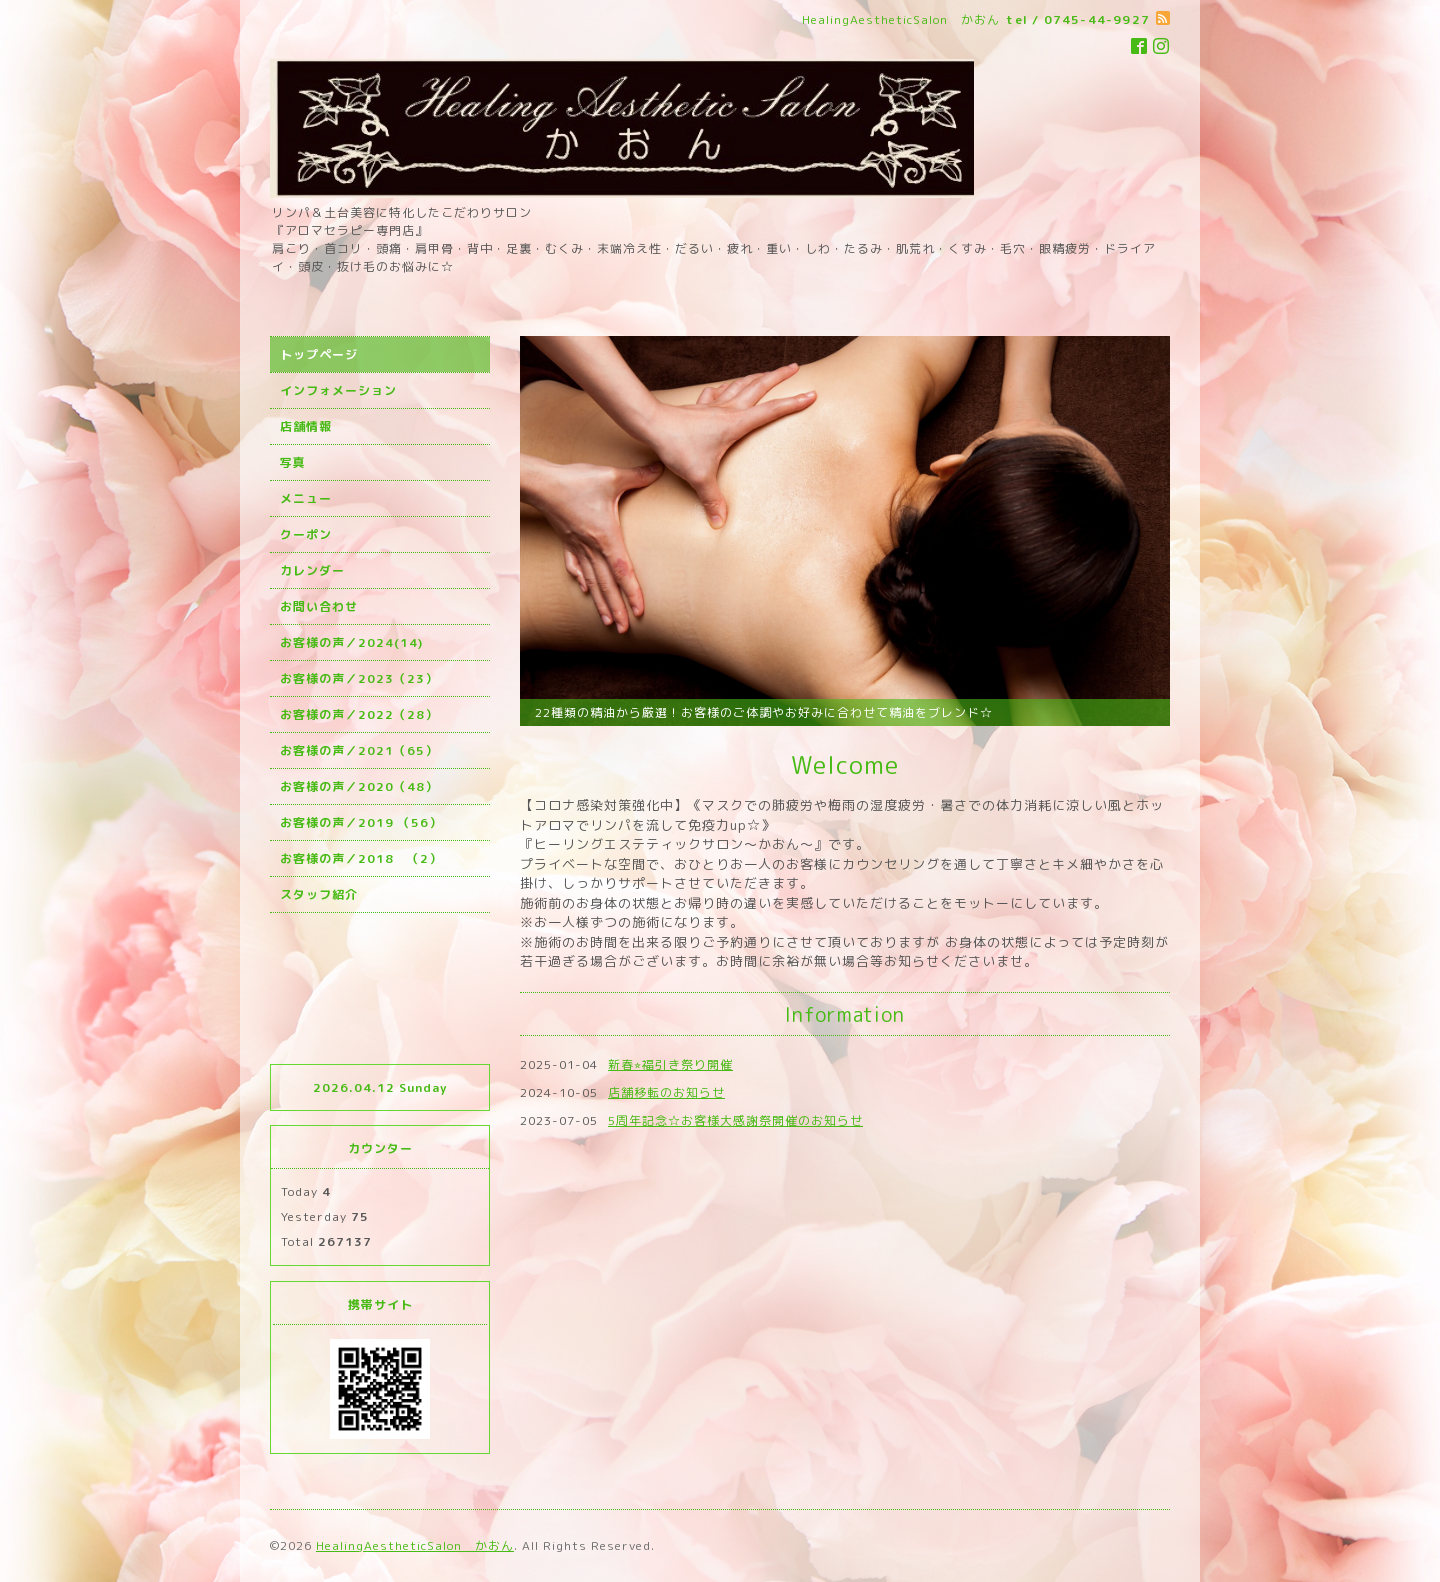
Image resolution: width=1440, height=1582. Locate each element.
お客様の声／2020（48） (359, 786)
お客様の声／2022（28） (359, 714)
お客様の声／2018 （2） (361, 858)
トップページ (319, 354)
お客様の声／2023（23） (359, 678)
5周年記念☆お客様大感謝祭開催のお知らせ (735, 1120)
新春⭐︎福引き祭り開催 (670, 1064)
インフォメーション (338, 390)
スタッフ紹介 (319, 894)
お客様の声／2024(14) (351, 642)
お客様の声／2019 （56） (361, 822)
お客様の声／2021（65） (359, 750)
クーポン (306, 534)
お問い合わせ (319, 606)
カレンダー (312, 570)
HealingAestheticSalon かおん (415, 1545)
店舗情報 (306, 426)
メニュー (306, 498)
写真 (293, 462)
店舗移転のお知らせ (666, 1092)
